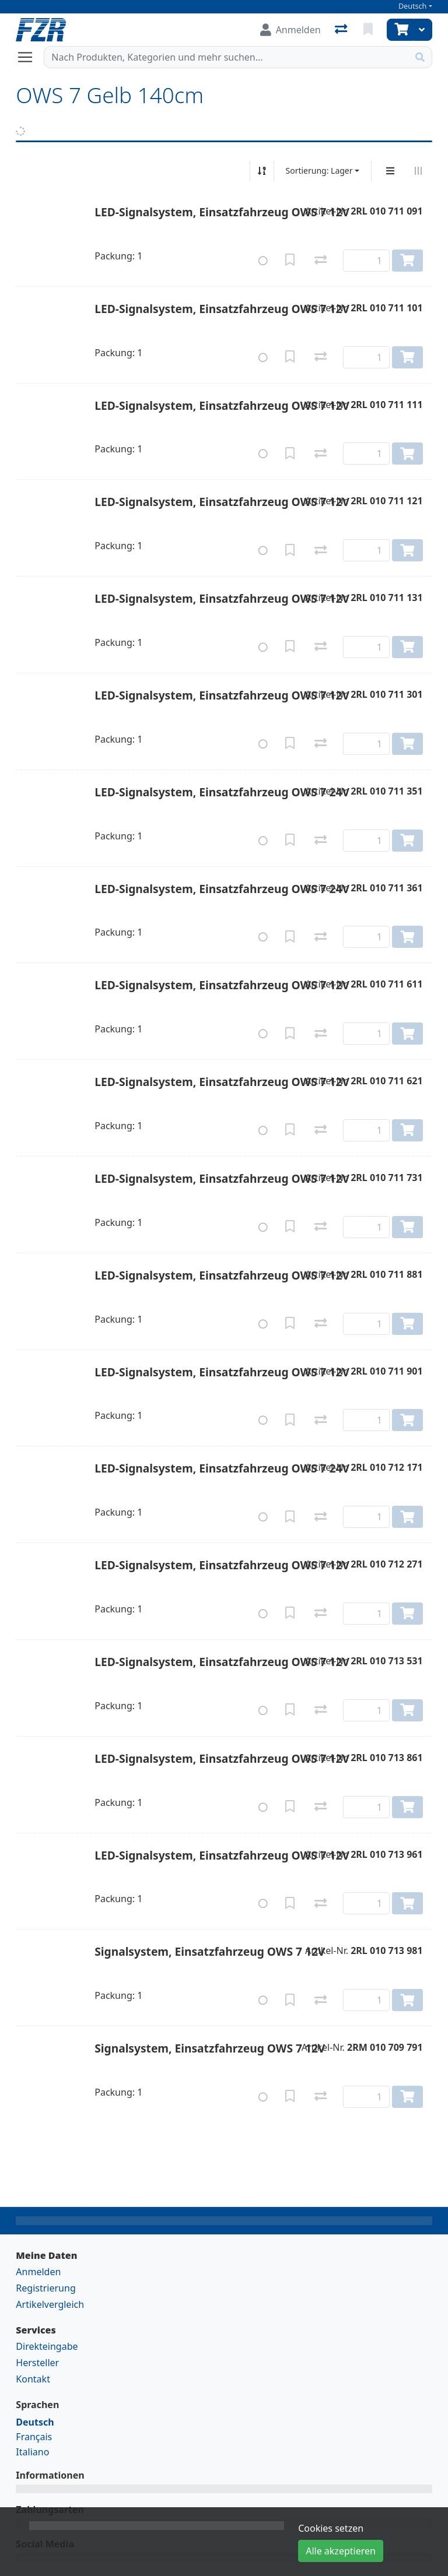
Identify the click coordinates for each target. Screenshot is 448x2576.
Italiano (32, 2451)
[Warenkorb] (400, 30)
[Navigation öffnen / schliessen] (30, 57)
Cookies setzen (330, 2528)
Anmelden (38, 2271)
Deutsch (412, 6)
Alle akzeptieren (341, 2551)
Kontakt (33, 2379)
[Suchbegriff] (226, 57)
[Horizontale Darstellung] (418, 171)
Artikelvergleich (50, 2304)
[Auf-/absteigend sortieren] (262, 171)
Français (34, 2436)
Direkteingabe (47, 2346)
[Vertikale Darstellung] (390, 171)
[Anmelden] (290, 29)
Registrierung (45, 2288)
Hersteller (37, 2362)
